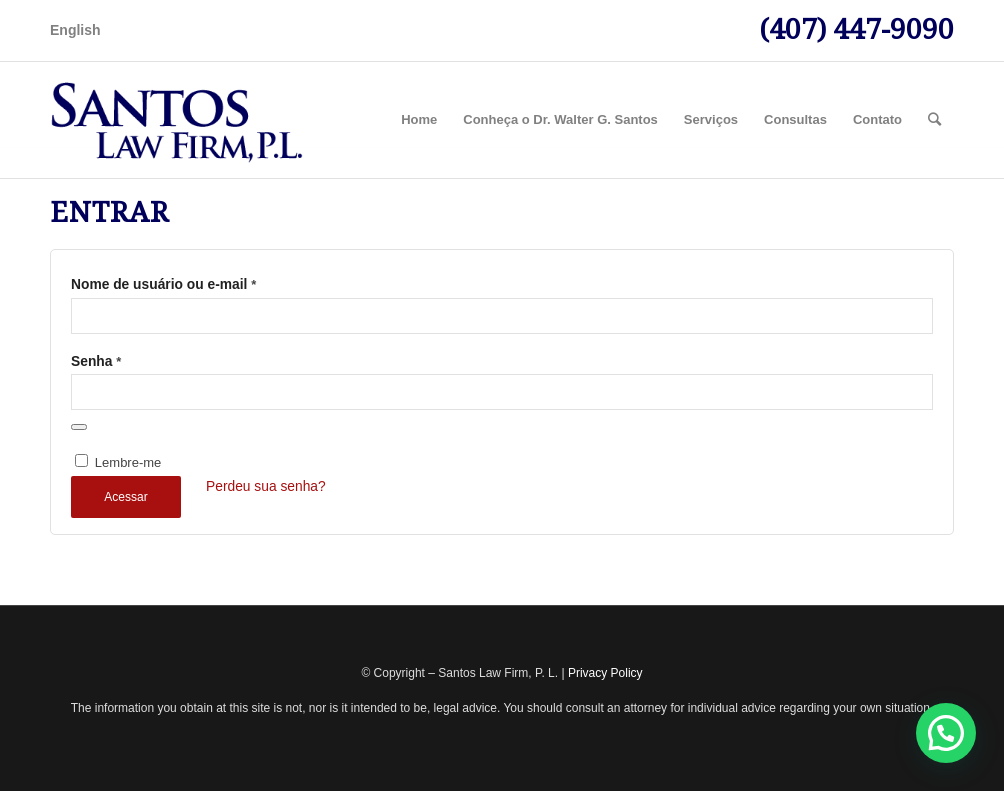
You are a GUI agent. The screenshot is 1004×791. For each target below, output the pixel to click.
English (75, 30)
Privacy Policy (605, 673)
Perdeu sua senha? (266, 486)
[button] (946, 733)
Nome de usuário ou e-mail (163, 284)
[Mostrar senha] (79, 427)
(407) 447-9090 (856, 29)
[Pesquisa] (934, 120)
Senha (96, 361)
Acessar (125, 497)
